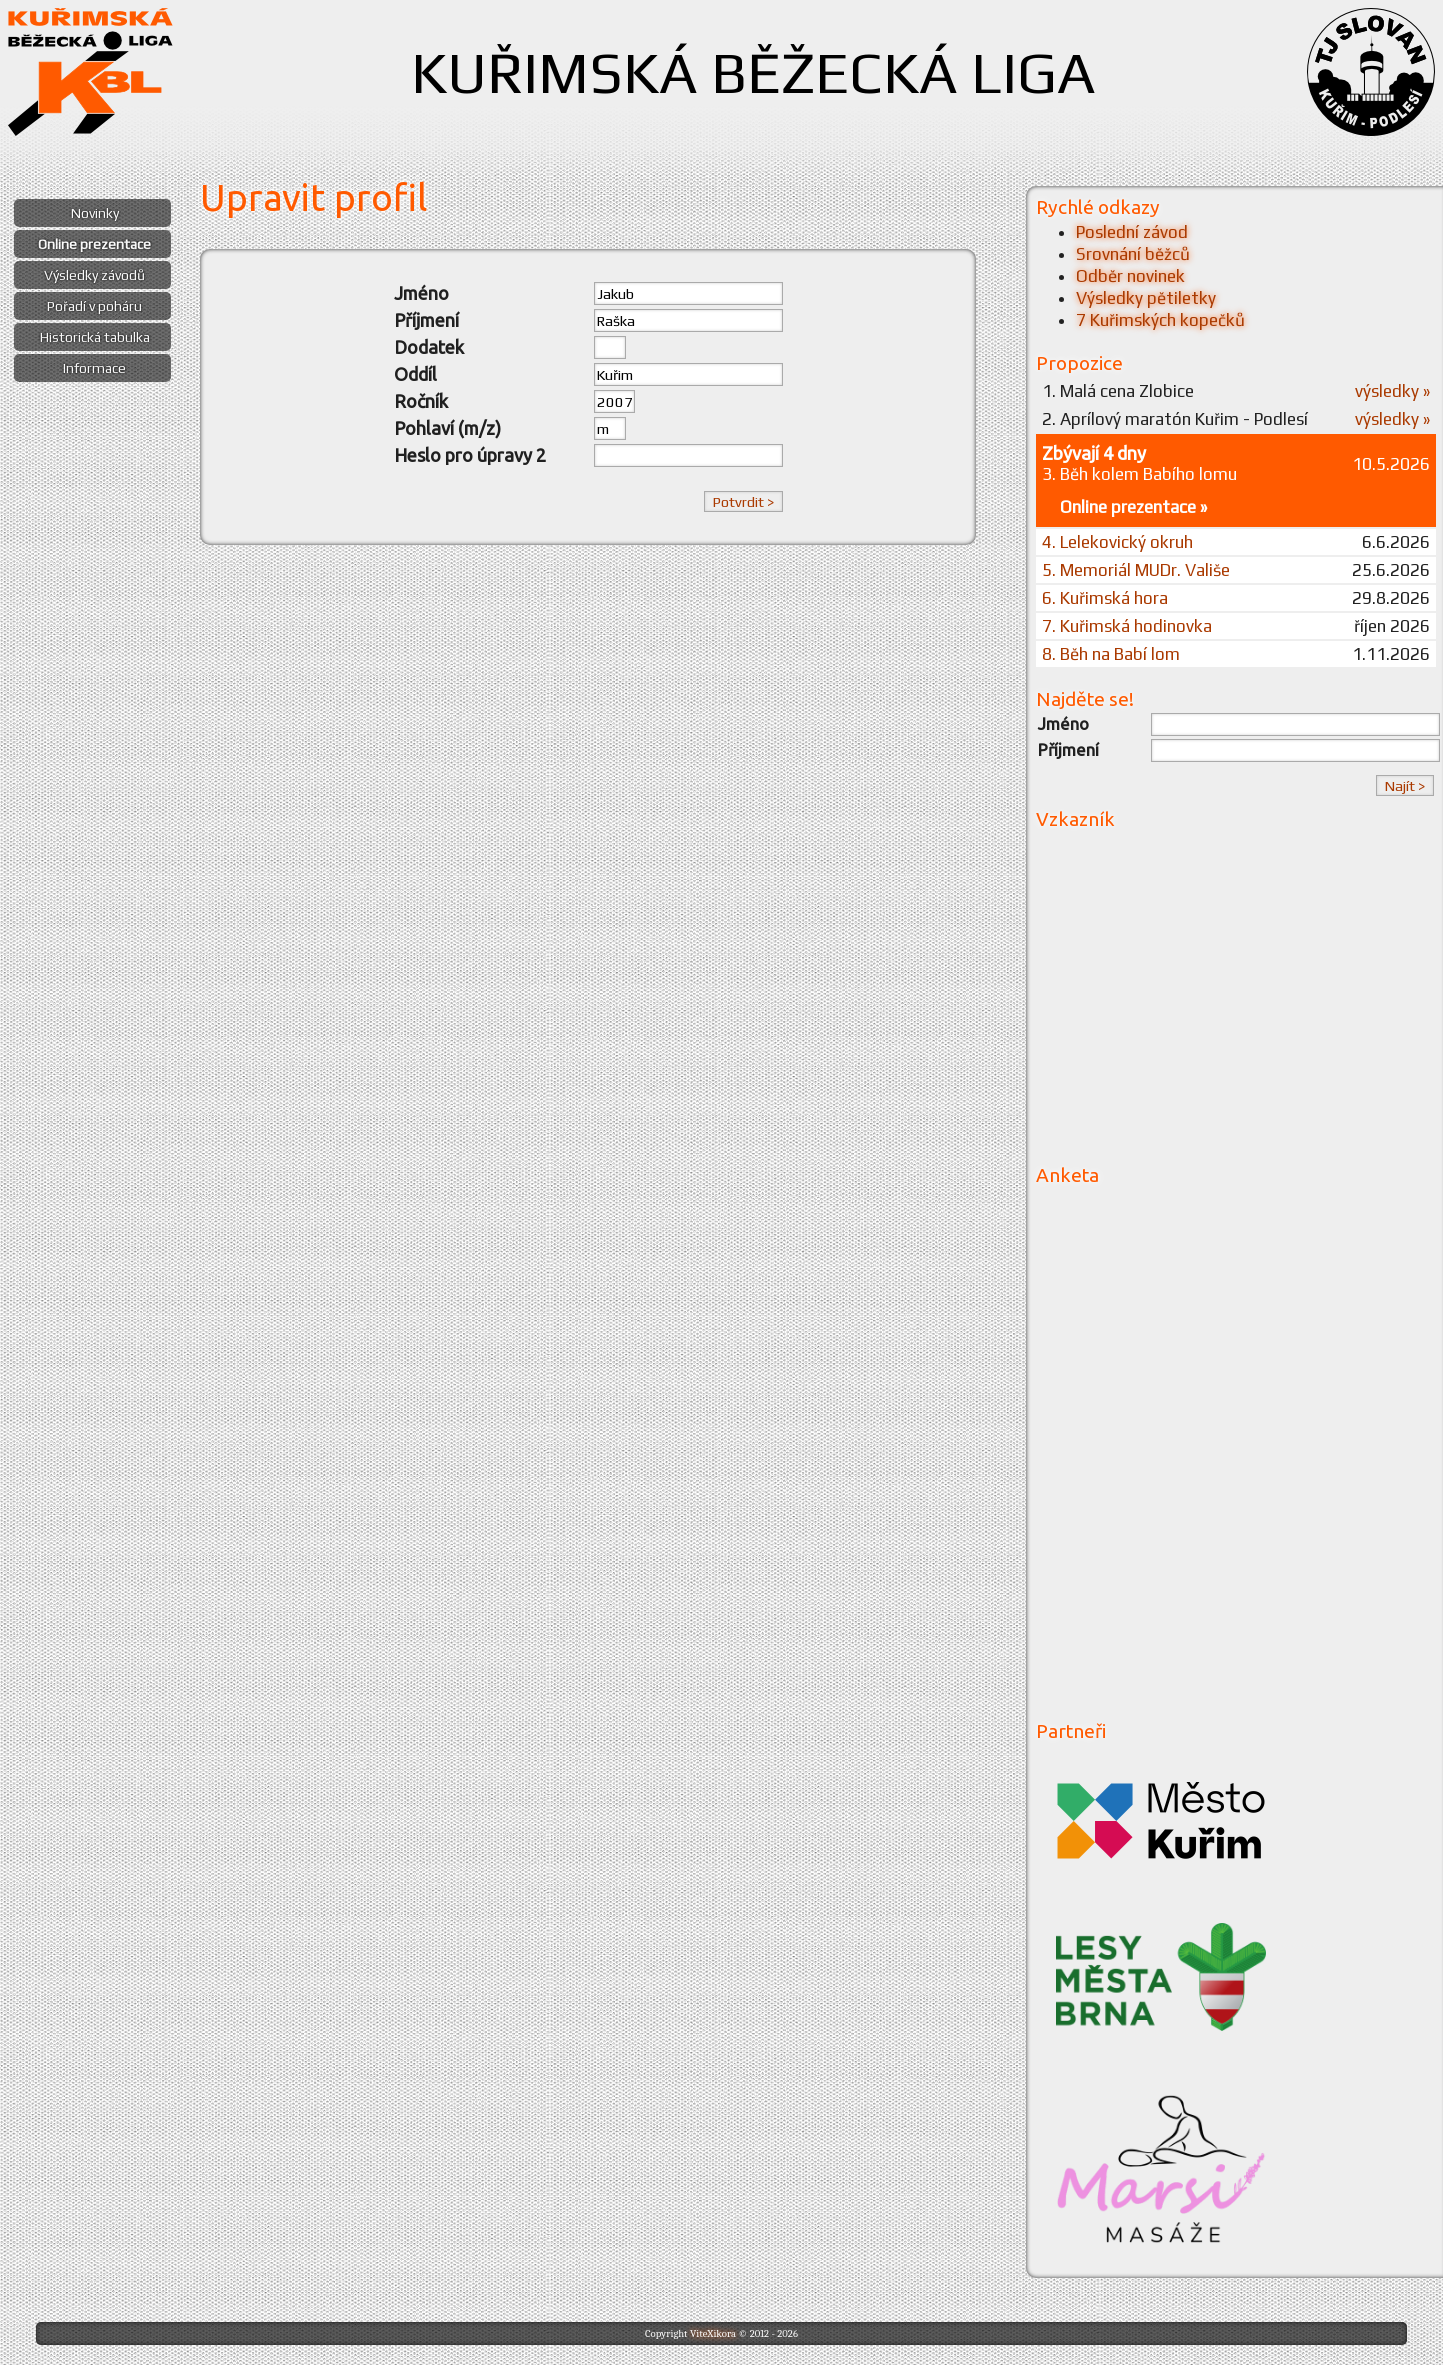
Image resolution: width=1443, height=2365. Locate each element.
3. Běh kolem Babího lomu (1139, 474)
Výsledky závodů (94, 275)
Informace (94, 368)
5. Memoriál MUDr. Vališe (1136, 570)
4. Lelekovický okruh (1117, 542)
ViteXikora (713, 2333)
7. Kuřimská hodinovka (1127, 626)
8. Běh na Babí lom (1111, 654)
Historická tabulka (95, 337)
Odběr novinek (1130, 276)
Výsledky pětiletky (1146, 298)
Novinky (95, 213)
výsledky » (1392, 391)
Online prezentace (94, 244)
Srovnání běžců (1133, 254)
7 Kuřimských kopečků (1160, 320)
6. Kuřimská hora (1105, 598)
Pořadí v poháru (94, 306)
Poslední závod (1132, 232)
